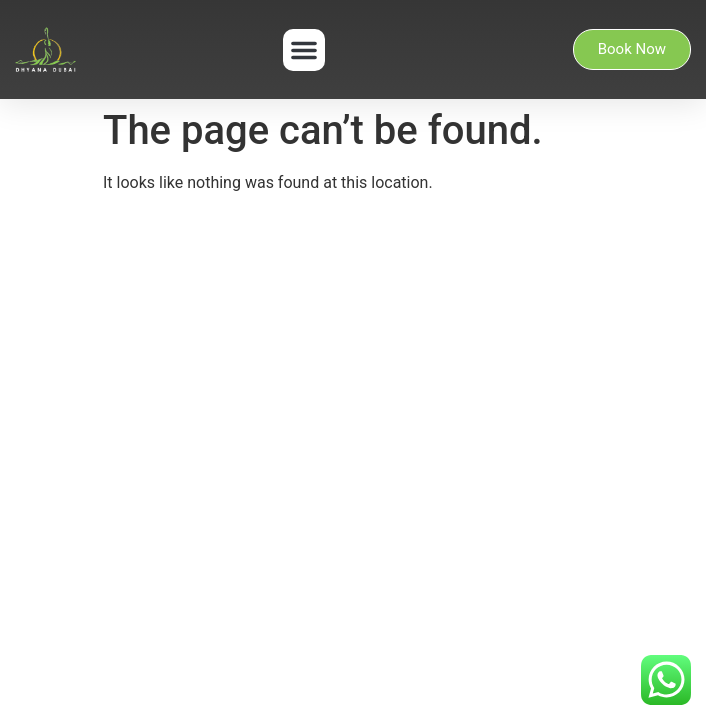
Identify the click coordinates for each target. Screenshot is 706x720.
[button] (304, 50)
